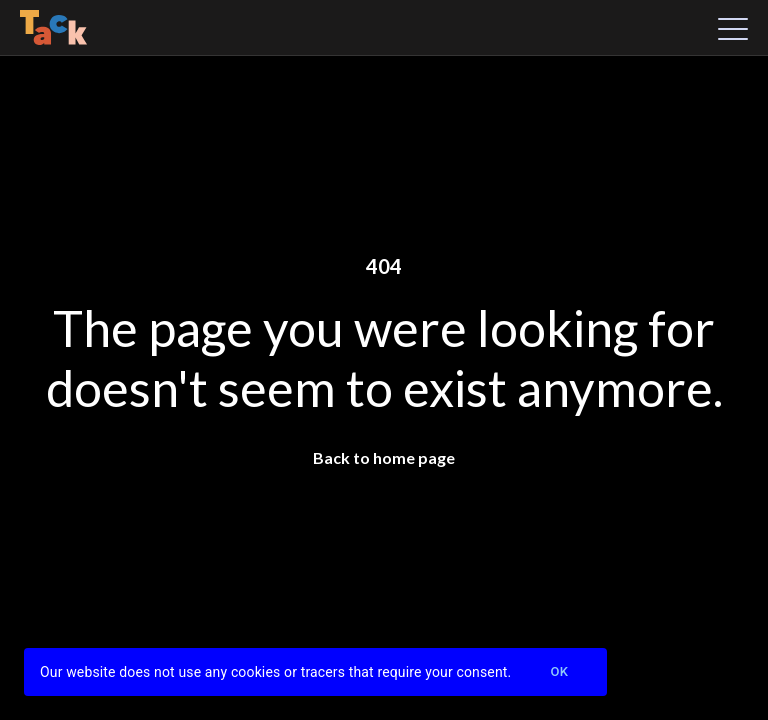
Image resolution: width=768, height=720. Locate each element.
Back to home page (384, 457)
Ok (559, 672)
